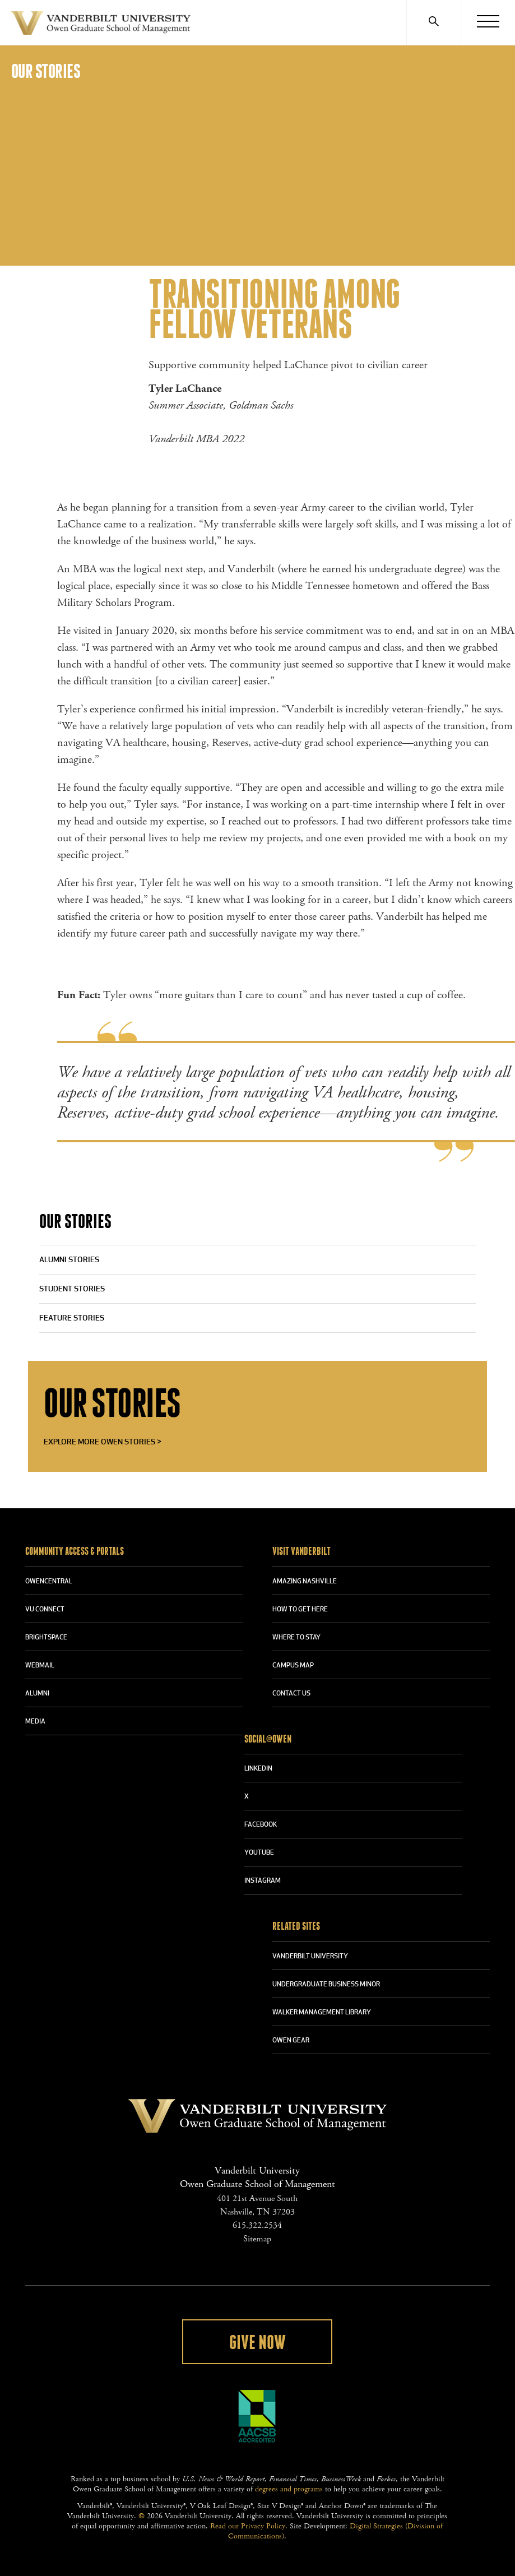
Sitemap (257, 2239)
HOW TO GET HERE (300, 1609)
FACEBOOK (260, 1825)
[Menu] (488, 22)
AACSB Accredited (257, 2416)
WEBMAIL (39, 1665)
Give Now (257, 2343)
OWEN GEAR (290, 2040)
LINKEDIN (258, 1769)
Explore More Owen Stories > (102, 1442)
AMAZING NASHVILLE (304, 1581)
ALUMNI (37, 1693)
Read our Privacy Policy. (248, 2526)
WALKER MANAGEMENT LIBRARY (321, 2012)
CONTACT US (291, 1693)
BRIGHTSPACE (46, 1637)
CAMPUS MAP (293, 1665)
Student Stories (72, 1289)
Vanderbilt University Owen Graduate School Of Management (101, 25)
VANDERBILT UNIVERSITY (310, 1956)
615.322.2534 (257, 2225)
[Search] (433, 22)
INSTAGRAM (262, 1881)
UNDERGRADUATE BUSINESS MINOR (326, 1984)
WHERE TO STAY (296, 1637)
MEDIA (35, 1721)
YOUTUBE (259, 1853)
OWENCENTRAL (48, 1581)
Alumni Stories (69, 1260)
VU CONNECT (44, 1609)
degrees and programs (289, 2489)
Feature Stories (71, 1318)
